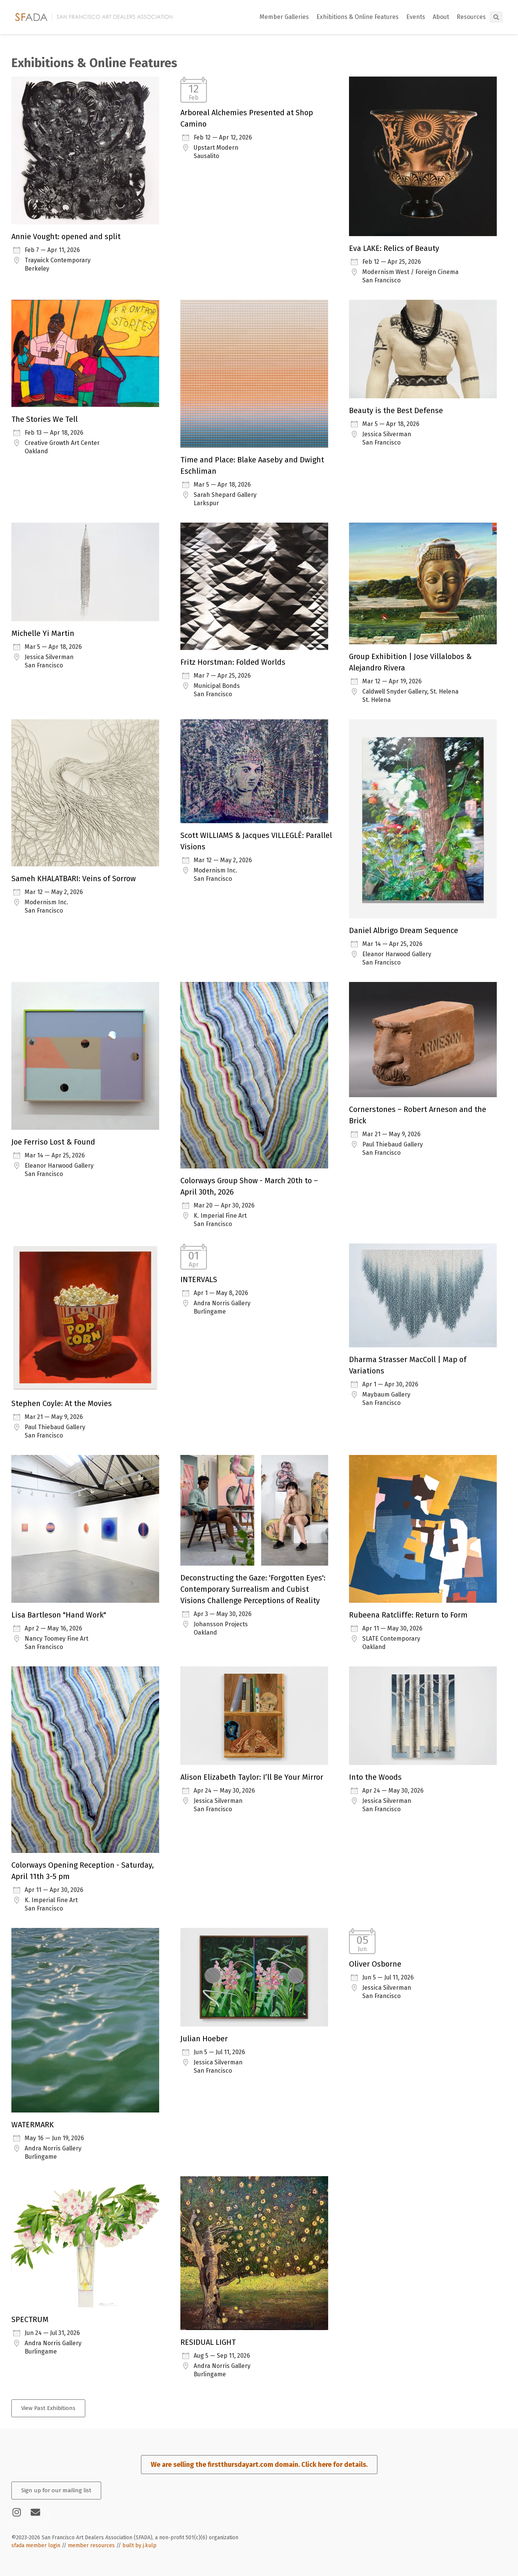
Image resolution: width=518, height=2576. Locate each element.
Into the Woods (375, 1777)
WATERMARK (32, 2124)
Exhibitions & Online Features (357, 16)
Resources (471, 16)
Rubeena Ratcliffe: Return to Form (408, 1614)
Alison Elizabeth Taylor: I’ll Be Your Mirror (251, 1777)
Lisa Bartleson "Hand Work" (58, 1614)
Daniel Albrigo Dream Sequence (403, 930)
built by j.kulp (139, 2545)
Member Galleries (284, 16)
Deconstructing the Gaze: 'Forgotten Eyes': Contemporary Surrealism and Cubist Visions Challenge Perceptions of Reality (253, 1589)
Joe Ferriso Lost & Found (53, 1141)
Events (415, 16)
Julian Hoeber (204, 2038)
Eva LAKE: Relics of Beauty (394, 248)
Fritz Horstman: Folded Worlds (232, 662)
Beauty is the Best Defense (396, 410)
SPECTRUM (30, 2319)
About (441, 16)
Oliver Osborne (375, 1963)
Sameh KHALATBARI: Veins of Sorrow (73, 878)
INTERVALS (198, 1279)
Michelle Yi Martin (42, 633)
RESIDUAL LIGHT (208, 2342)
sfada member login (35, 2545)
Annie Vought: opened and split (66, 236)
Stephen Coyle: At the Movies (61, 1403)
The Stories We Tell (44, 419)
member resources (91, 2545)
